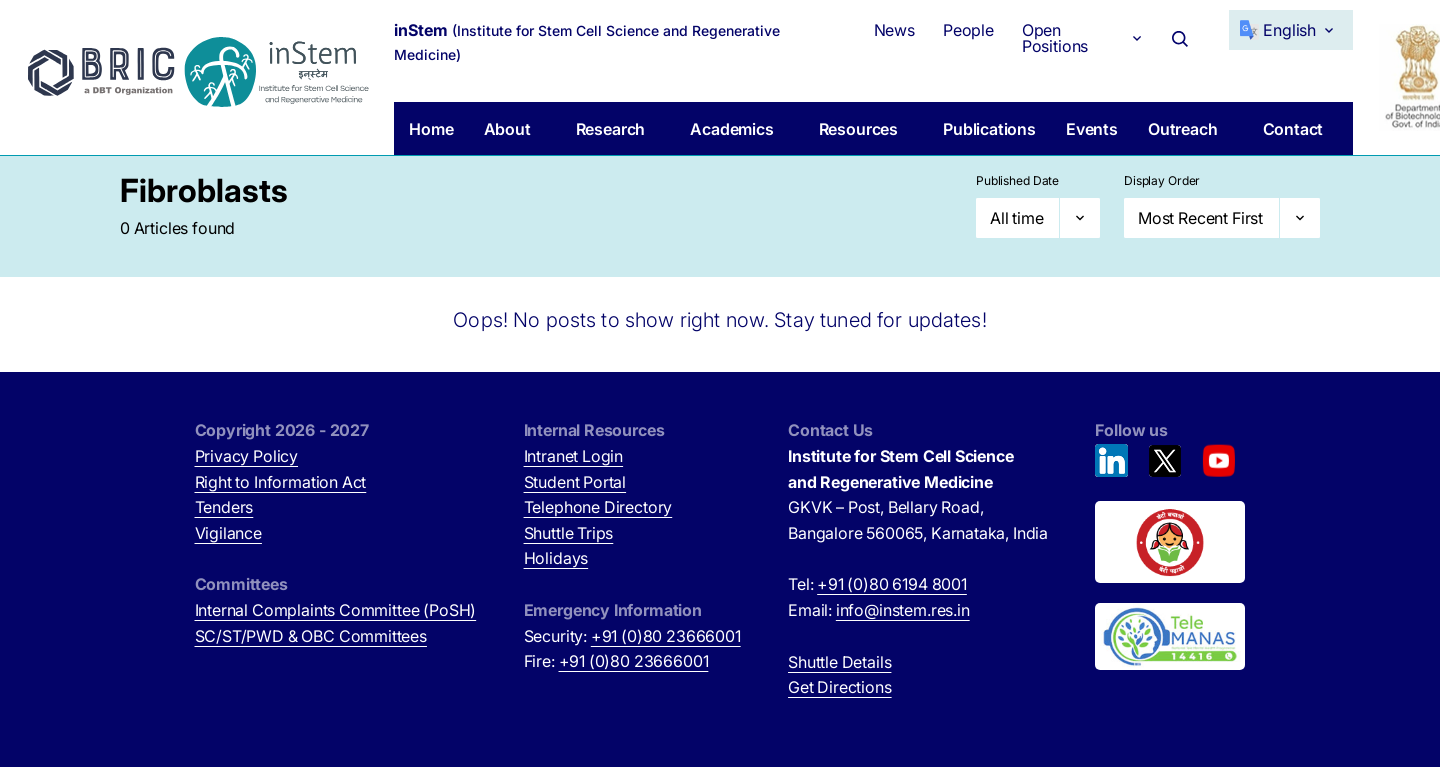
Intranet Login (574, 456)
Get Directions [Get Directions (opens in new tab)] (840, 687)
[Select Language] (1291, 30)
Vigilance (228, 533)
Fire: (616, 661)
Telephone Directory (598, 507)
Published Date (1017, 180)
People (968, 30)
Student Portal (575, 482)
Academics (731, 129)
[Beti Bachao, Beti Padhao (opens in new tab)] (1170, 542)
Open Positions (1055, 38)
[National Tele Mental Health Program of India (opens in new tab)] (1170, 637)
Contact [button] (1293, 129)
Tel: (877, 584)
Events (1092, 129)
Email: (879, 610)
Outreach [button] (1183, 129)
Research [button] (611, 129)
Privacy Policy (247, 456)
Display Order (1162, 180)
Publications (989, 129)
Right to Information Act (281, 482)
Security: (632, 636)
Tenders (224, 507)
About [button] (507, 129)
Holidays (556, 558)
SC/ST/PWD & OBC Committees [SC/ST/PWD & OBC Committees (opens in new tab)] (311, 636)
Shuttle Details (839, 662)
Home (431, 129)
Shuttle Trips (569, 533)
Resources (858, 129)
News (894, 30)
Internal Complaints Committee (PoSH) (336, 610)
